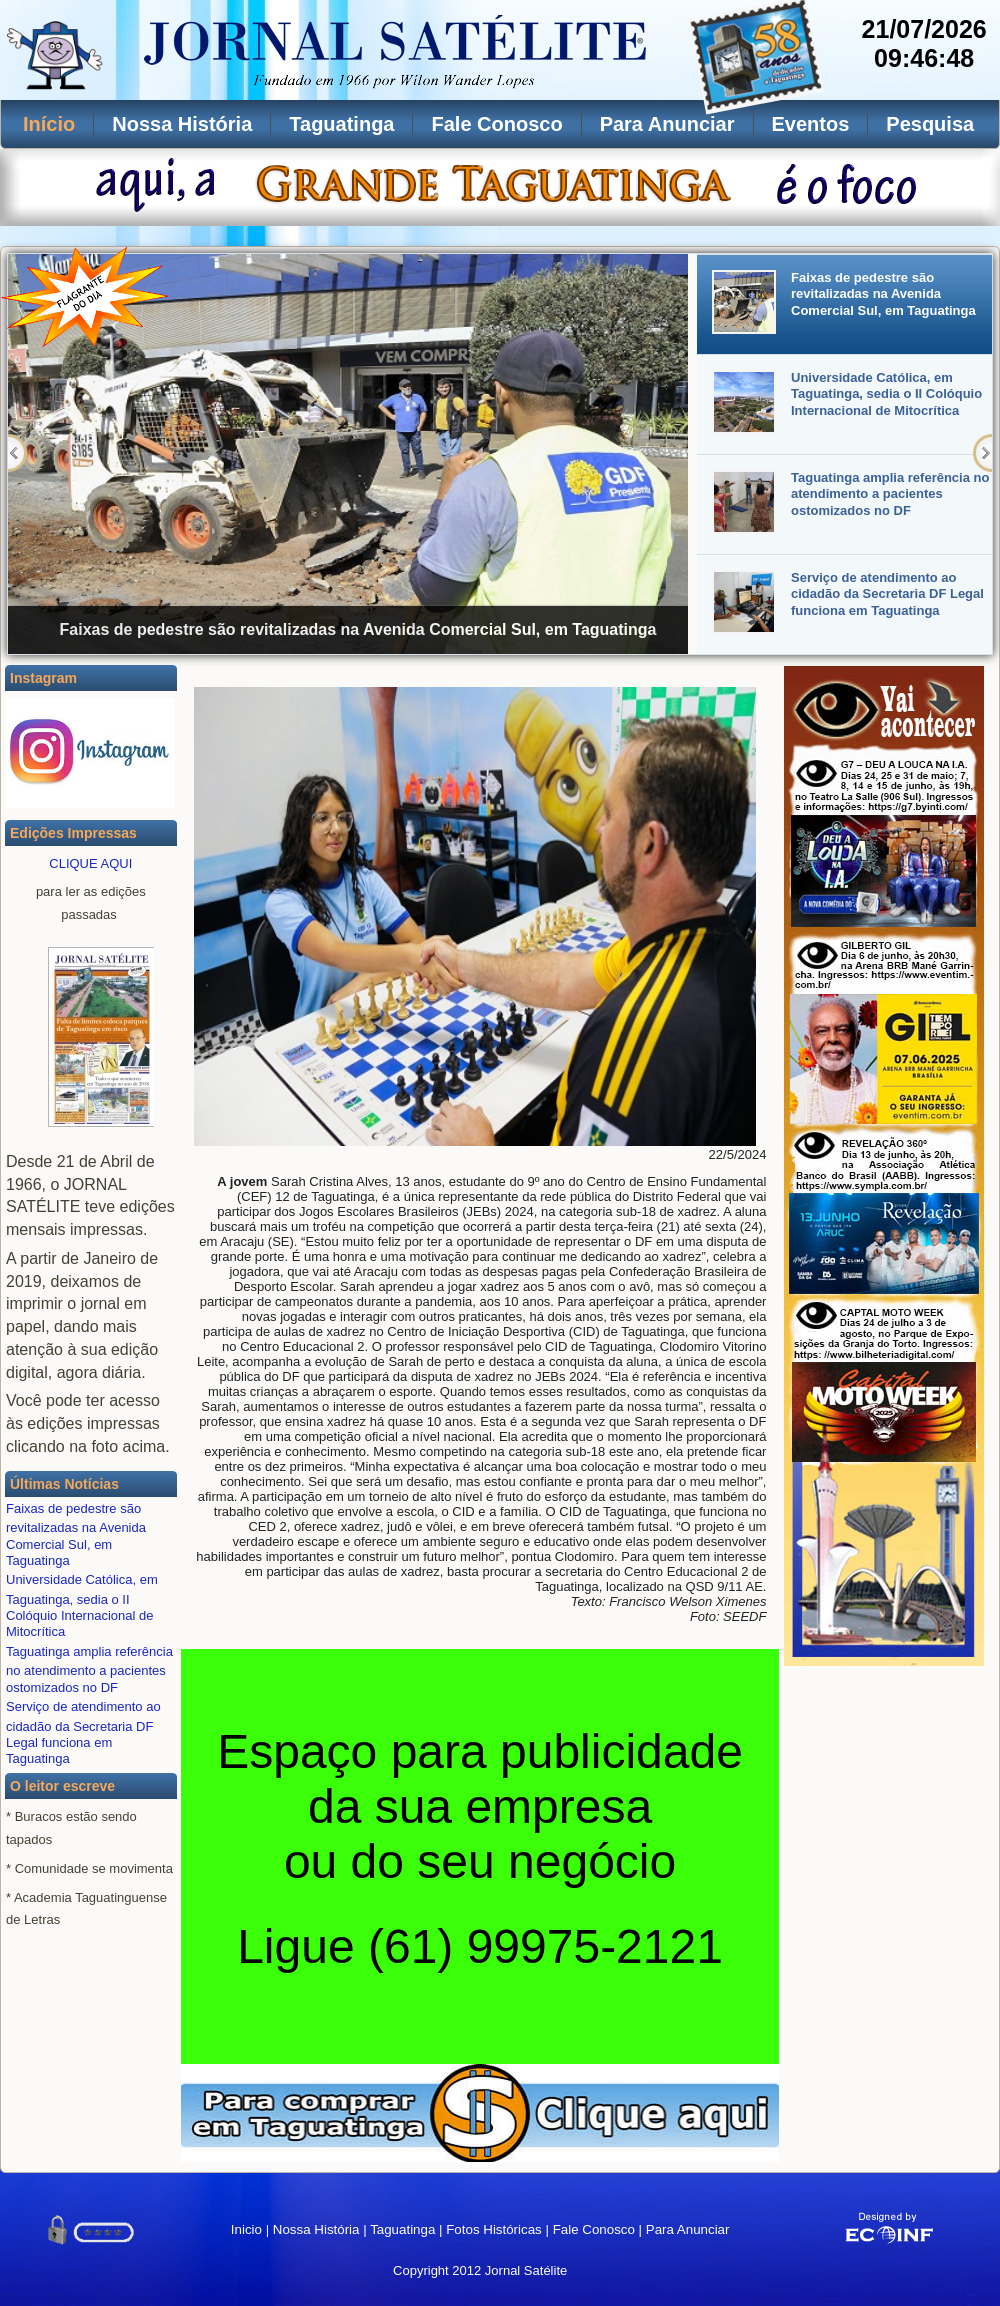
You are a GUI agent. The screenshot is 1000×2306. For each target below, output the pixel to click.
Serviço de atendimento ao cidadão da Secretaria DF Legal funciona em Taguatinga (83, 1732)
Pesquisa (930, 124)
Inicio (246, 2229)
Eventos (811, 124)
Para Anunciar (667, 124)
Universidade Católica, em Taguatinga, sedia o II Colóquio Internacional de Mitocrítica (82, 1605)
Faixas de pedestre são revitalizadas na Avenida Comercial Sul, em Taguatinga (76, 1534)
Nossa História (182, 124)
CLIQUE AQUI (90, 863)
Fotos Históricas (494, 2229)
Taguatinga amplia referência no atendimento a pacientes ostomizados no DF (89, 1669)
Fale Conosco (496, 124)
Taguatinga (341, 124)
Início (49, 124)
